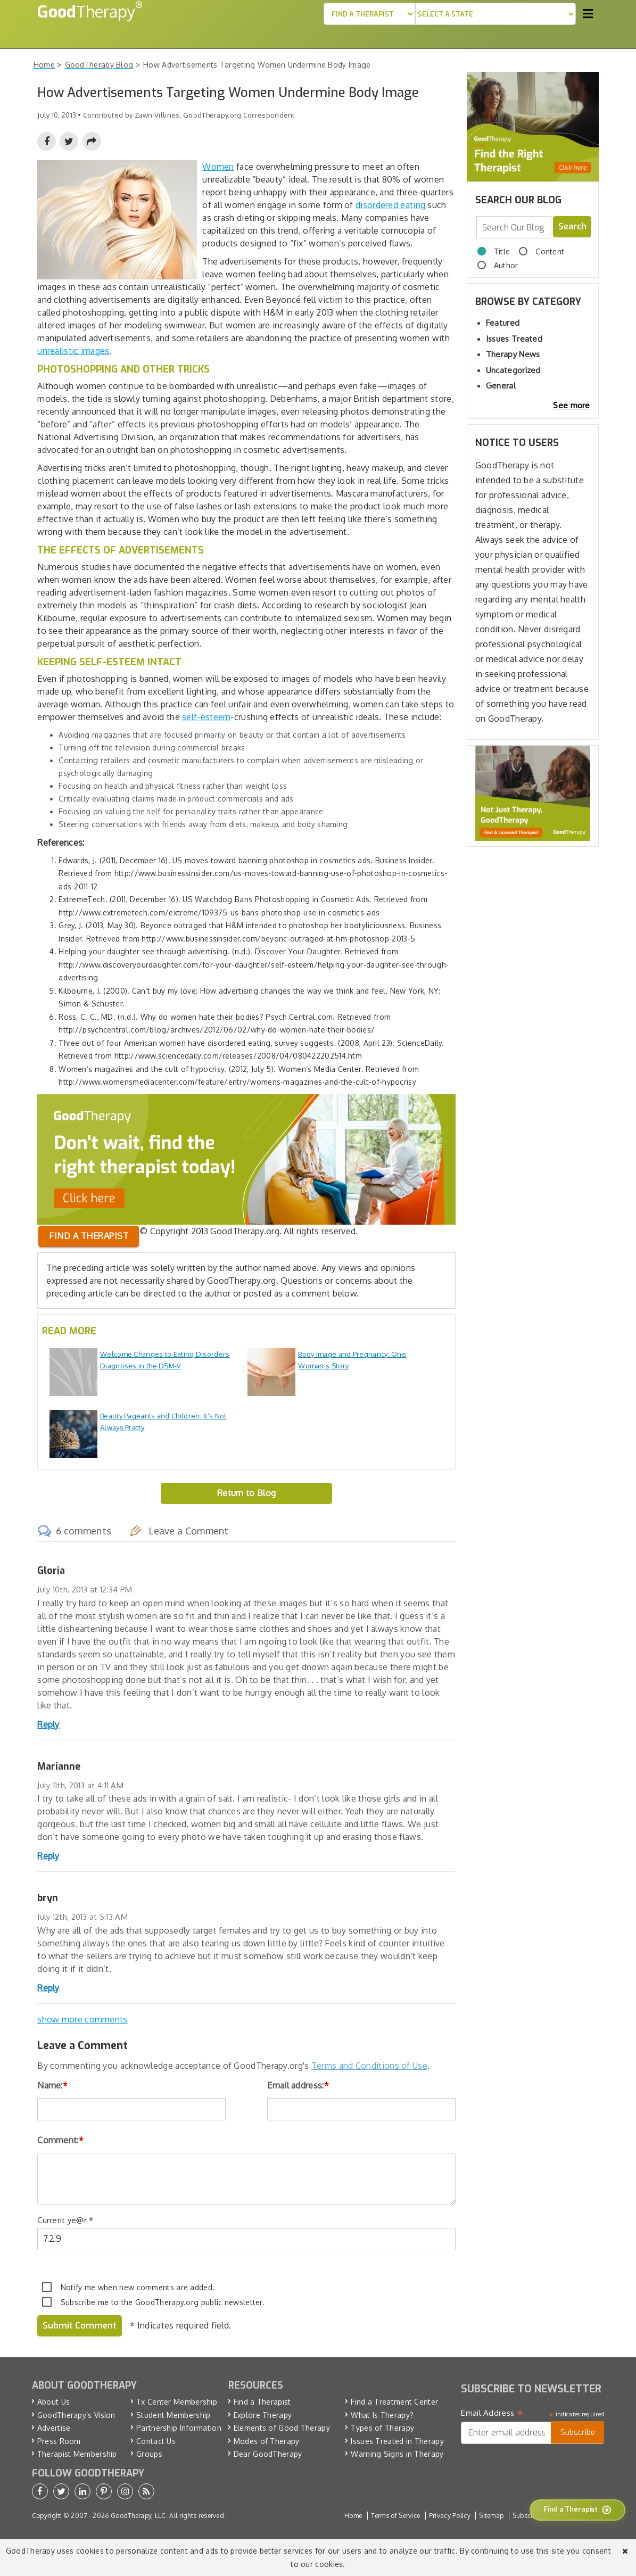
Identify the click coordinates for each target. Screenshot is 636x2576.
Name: (52, 2085)
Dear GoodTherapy (268, 2453)
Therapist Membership (77, 2453)
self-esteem (206, 717)
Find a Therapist (262, 2401)
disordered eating (390, 205)
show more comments (82, 2019)
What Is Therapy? (382, 2414)
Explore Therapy (263, 2414)
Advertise (54, 2427)
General (501, 386)
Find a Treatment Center (394, 2401)
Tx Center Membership (176, 2401)
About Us (53, 2401)
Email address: (298, 2085)
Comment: (60, 2140)
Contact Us (156, 2440)
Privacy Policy (449, 2515)
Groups (149, 2453)
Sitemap (491, 2515)
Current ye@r (65, 2220)
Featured (502, 323)
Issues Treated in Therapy (397, 2440)
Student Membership (173, 2414)
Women (218, 166)
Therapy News (513, 354)
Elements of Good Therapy (282, 2427)
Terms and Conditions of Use (369, 2065)
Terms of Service (395, 2515)
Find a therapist (88, 1236)
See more (571, 405)
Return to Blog (246, 1493)
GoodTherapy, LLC (138, 2515)
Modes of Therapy (267, 2440)
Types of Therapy (382, 2427)
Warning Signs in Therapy (397, 2453)
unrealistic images (73, 350)
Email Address (492, 2413)
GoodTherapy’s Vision (76, 2414)
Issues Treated (514, 339)
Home (353, 2515)
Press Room (59, 2440)
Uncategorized (513, 370)
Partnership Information (178, 2427)
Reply (48, 1724)
